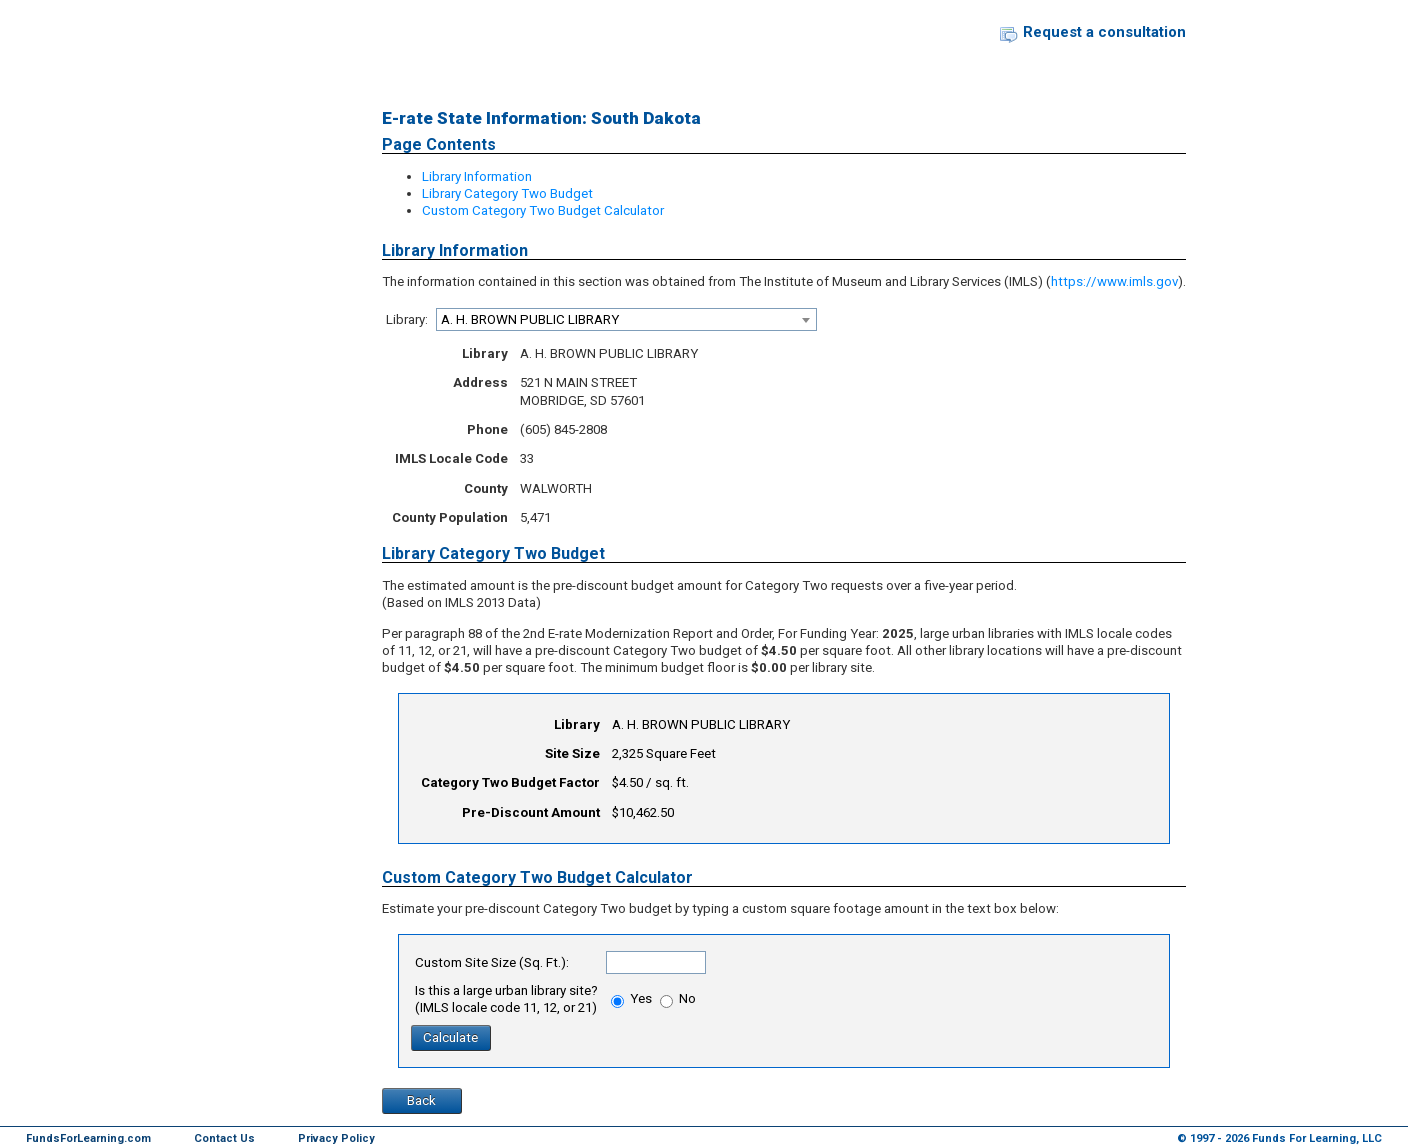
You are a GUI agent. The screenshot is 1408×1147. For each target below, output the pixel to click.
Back (421, 1100)
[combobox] (626, 319)
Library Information (477, 176)
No (678, 998)
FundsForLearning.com (88, 1138)
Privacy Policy (336, 1138)
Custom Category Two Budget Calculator (543, 210)
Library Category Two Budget (507, 193)
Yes (631, 998)
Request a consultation (1104, 32)
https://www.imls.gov (1114, 281)
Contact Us (224, 1138)
